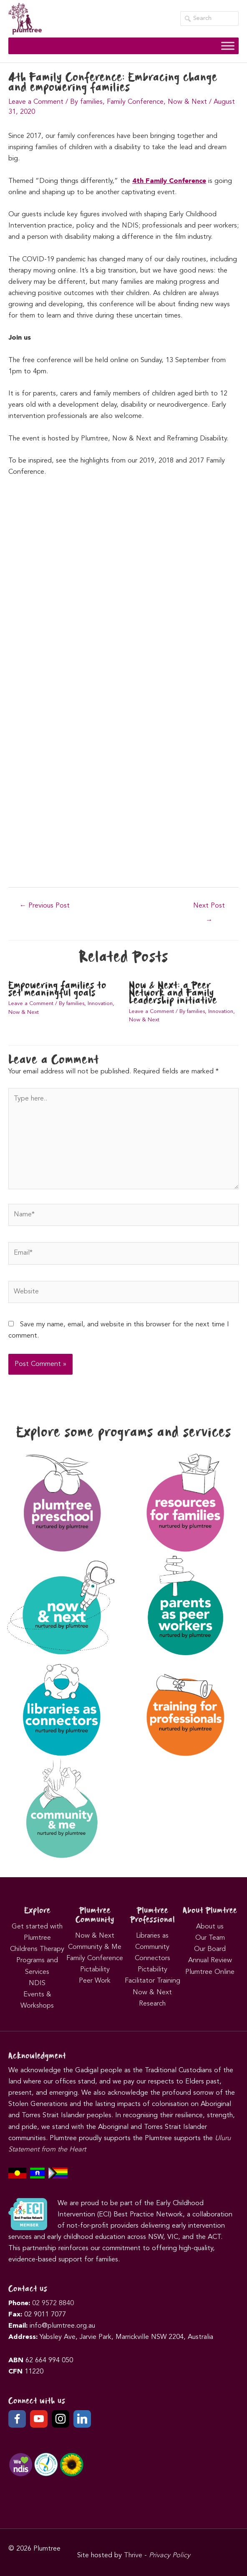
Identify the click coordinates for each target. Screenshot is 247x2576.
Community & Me (94, 1947)
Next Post (209, 909)
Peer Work (95, 1981)
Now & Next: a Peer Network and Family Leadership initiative (173, 993)
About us (210, 1926)
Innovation (100, 1003)
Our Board (210, 1949)
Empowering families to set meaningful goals (57, 989)
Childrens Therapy (37, 1949)
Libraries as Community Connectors (152, 1947)
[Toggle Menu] (227, 46)
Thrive (133, 2555)
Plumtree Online (209, 1972)
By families (86, 102)
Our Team (210, 1938)
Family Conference (135, 102)
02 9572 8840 (53, 2303)
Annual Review (210, 1960)
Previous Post (45, 906)
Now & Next (187, 102)
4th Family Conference (169, 181)
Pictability (95, 1969)
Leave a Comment (35, 102)
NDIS (37, 1983)
